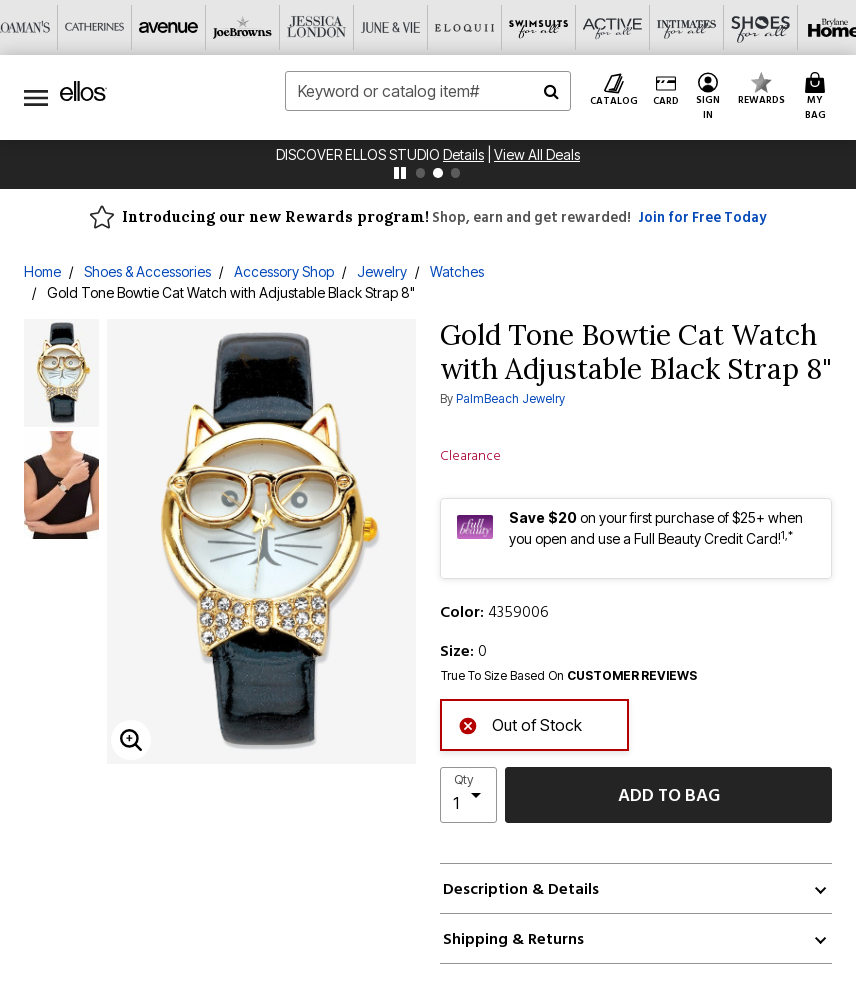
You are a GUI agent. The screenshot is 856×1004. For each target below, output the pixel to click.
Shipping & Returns (513, 939)
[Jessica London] (317, 27)
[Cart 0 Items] (818, 97)
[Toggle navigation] (36, 97)
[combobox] (427, 91)
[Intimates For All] (687, 27)
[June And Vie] (391, 27)
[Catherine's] (95, 27)
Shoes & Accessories (147, 271)
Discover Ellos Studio (359, 154)
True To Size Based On (569, 676)
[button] (708, 97)
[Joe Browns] (243, 27)
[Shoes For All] (761, 27)
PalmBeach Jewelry (510, 398)
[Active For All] (613, 27)
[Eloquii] (465, 27)
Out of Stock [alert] (520, 723)
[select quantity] (468, 795)
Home (42, 271)
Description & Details (521, 889)
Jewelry (382, 271)
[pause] (400, 173)
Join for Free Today (702, 217)
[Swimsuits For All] (539, 27)
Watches (457, 271)
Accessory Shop (284, 271)
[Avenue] (169, 27)
